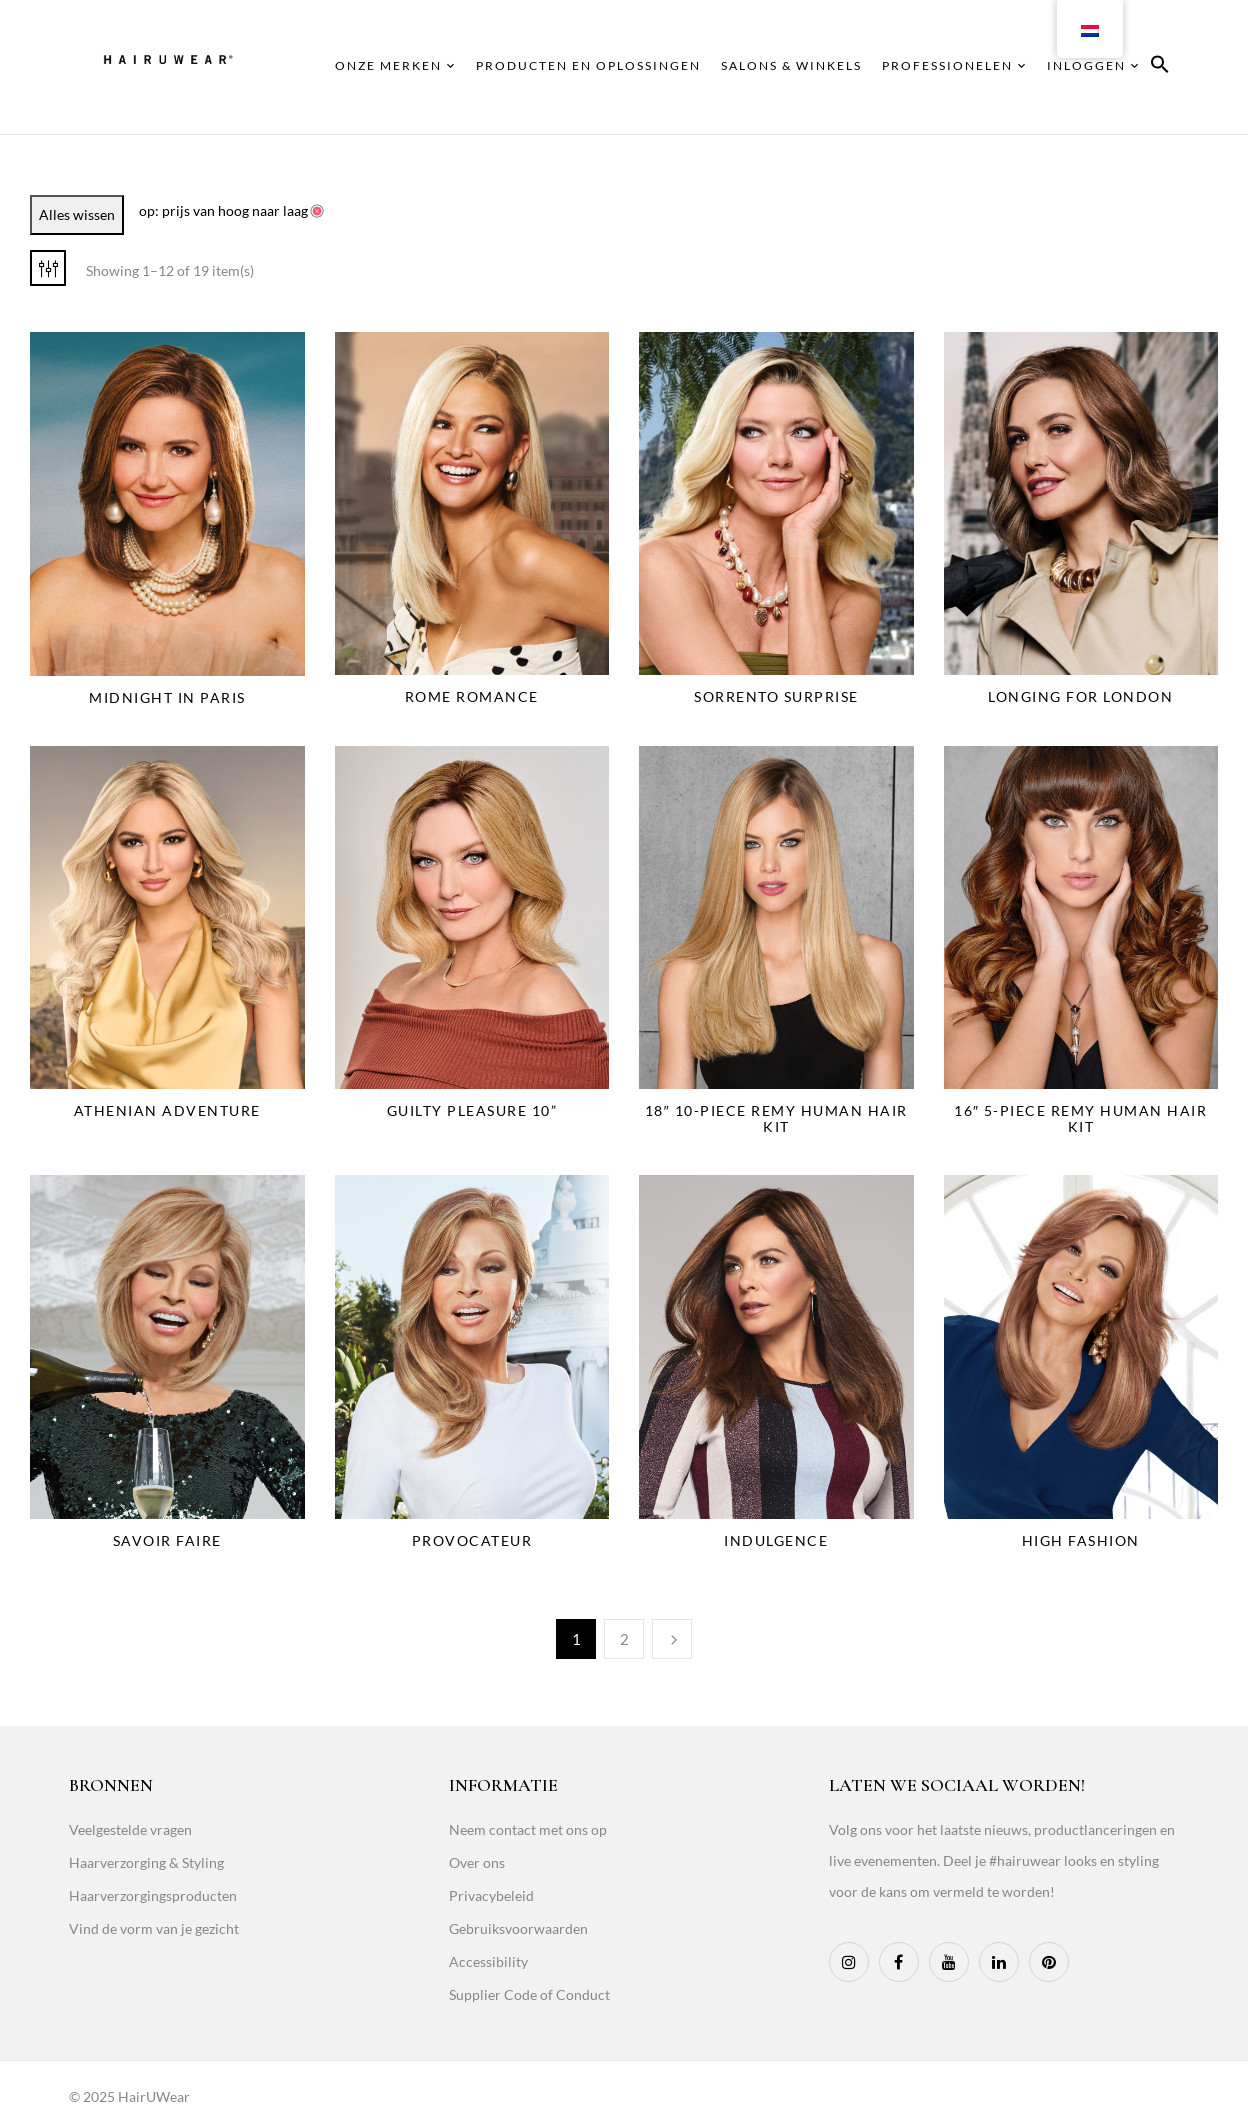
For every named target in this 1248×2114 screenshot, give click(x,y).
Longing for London (1080, 696)
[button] (1160, 67)
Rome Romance (472, 696)
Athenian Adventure (167, 1110)
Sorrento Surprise (776, 696)
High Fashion (1081, 1540)
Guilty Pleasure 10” (472, 1110)
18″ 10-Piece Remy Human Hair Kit (776, 1118)
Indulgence (776, 1540)
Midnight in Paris (167, 697)
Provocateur (472, 1540)
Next (672, 1639)
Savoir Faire (167, 1540)
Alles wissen (77, 214)
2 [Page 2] (624, 1639)
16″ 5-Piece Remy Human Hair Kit (1080, 1118)
